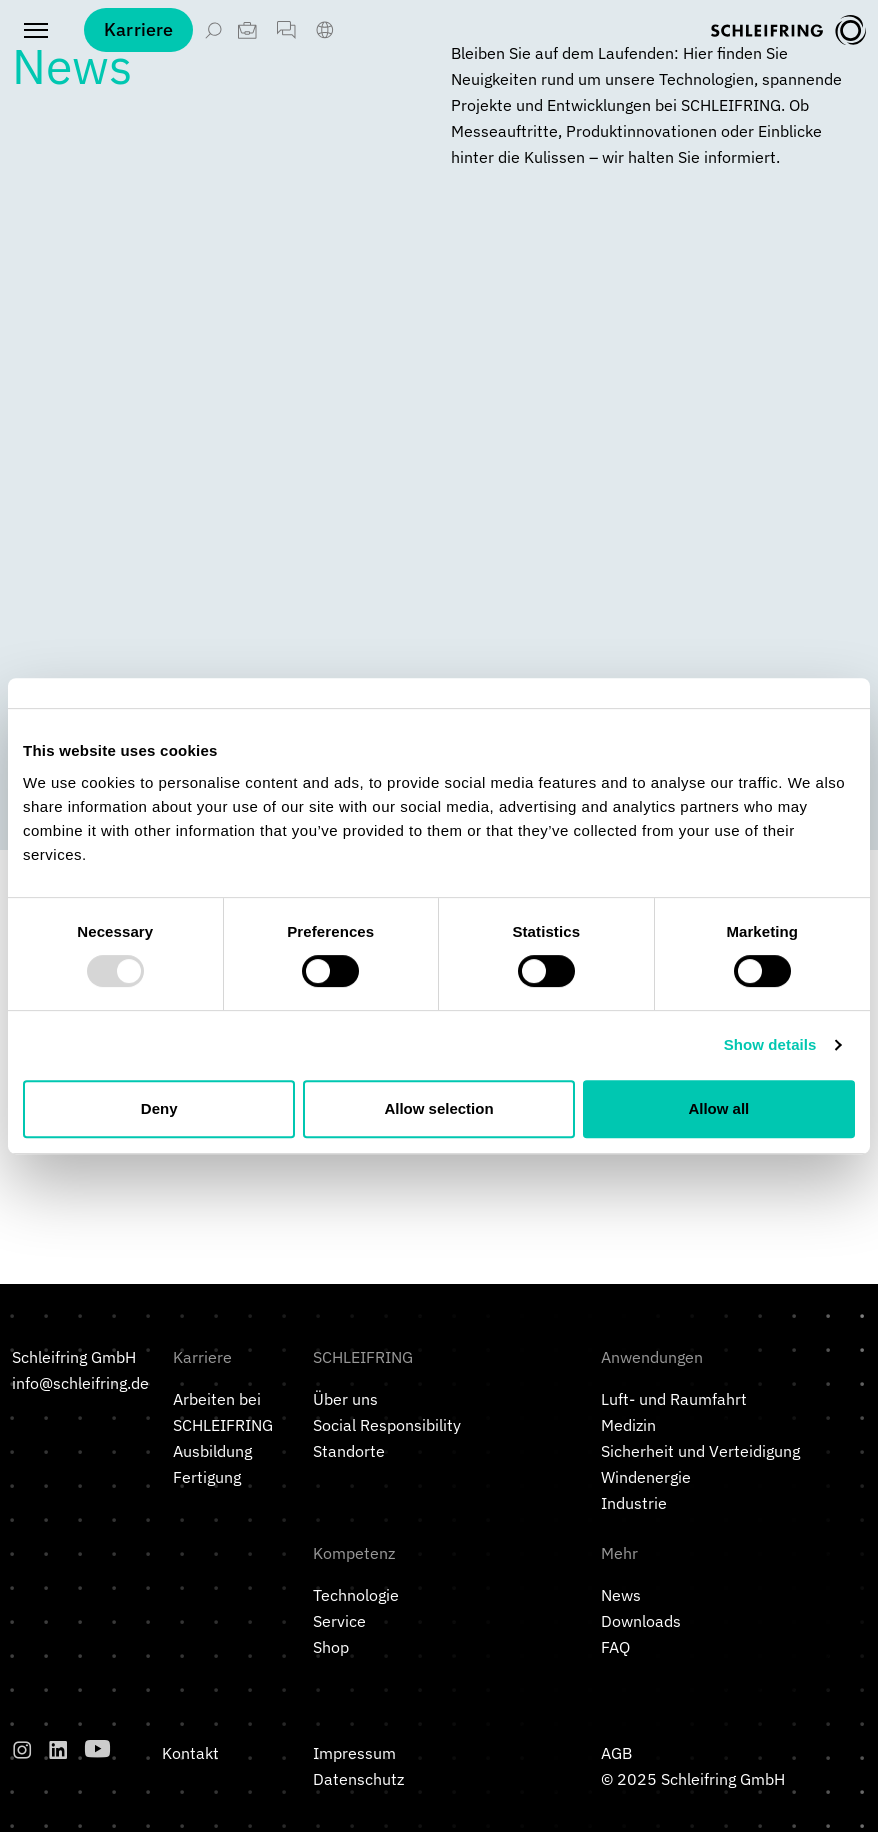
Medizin (628, 1425)
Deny (159, 1108)
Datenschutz (358, 1779)
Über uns (345, 1399)
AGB (616, 1753)
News (621, 1595)
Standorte (349, 1451)
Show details (770, 1044)
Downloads (641, 1621)
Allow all (718, 1108)
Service (339, 1621)
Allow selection (438, 1108)
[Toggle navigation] (36, 30)
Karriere (138, 29)
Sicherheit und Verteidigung (700, 1451)
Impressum (354, 1753)
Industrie (634, 1503)
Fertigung (207, 1477)
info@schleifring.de (80, 1383)
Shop (331, 1647)
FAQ (615, 1647)
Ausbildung (212, 1451)
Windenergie (646, 1477)
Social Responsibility (387, 1425)
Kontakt (190, 1753)
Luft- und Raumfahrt (674, 1399)
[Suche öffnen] (213, 30)
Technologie (356, 1595)
